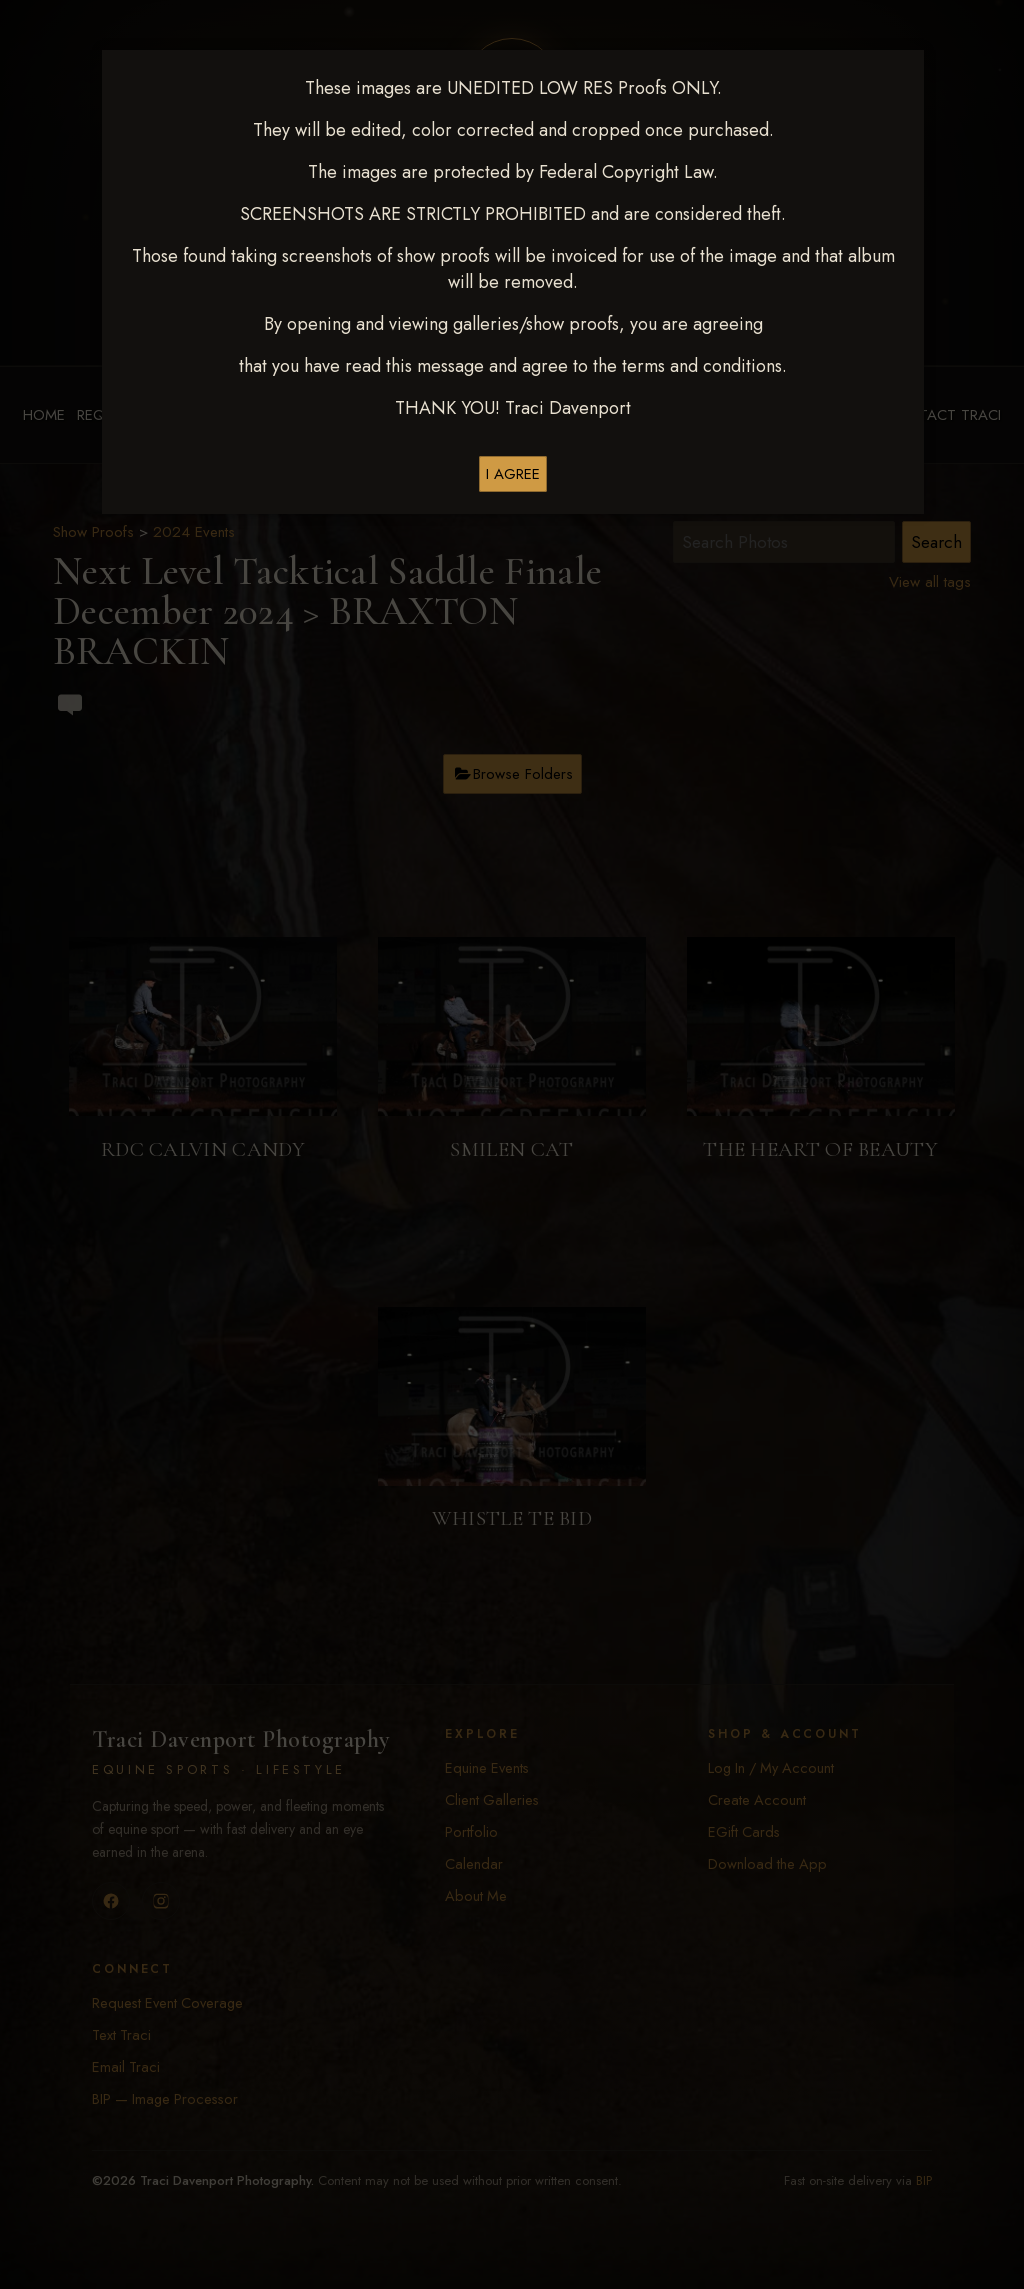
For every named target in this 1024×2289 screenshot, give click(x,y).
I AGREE (513, 474)
